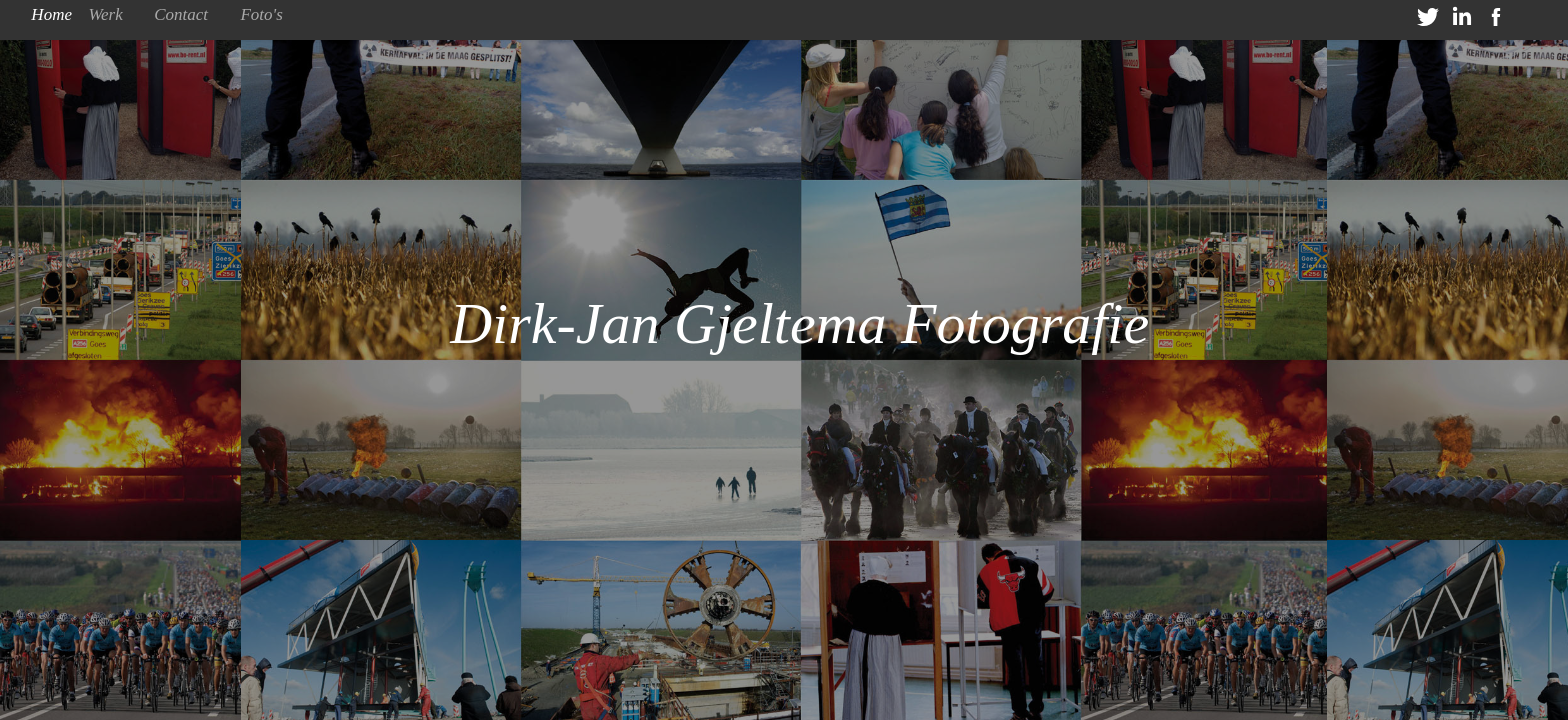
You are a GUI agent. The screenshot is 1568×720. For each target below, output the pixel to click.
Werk (105, 14)
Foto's (261, 14)
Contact (181, 14)
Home (51, 14)
